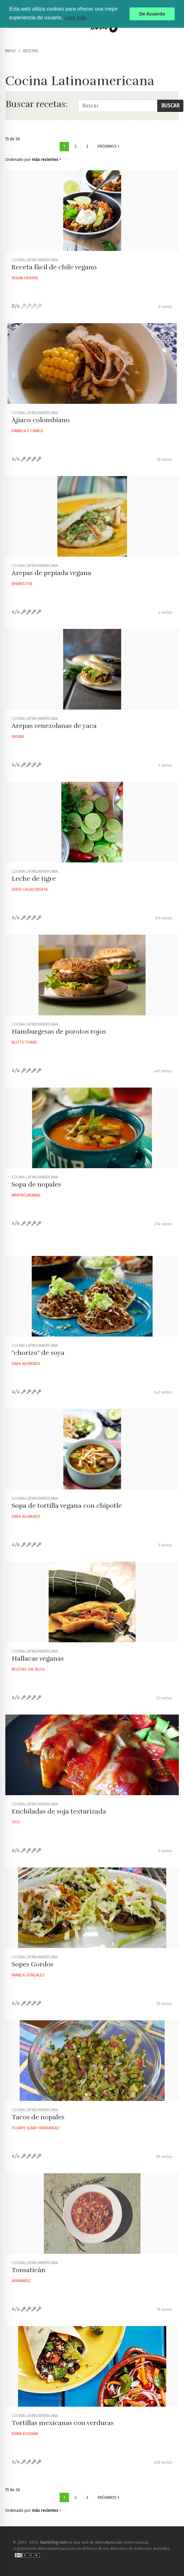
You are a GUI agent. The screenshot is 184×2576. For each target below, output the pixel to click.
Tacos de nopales (38, 2117)
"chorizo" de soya (38, 1353)
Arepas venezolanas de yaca (54, 726)
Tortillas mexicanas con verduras (63, 2423)
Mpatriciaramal (26, 1195)
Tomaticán (28, 2270)
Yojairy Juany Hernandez (36, 2127)
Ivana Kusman (25, 2433)
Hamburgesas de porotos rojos (59, 1032)
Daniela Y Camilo (27, 430)
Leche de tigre (34, 879)
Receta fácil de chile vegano (54, 267)
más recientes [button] (45, 159)
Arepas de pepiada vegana (51, 573)
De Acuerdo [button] (152, 13)
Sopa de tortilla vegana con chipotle (67, 1506)
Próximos (108, 146)
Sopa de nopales (36, 1184)
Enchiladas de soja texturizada (59, 1811)
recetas (30, 50)
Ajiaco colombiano (41, 420)
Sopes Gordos (32, 1964)
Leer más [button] (76, 17)
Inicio (10, 50)
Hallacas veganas (38, 1659)
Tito (16, 1822)
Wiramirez (21, 2280)
